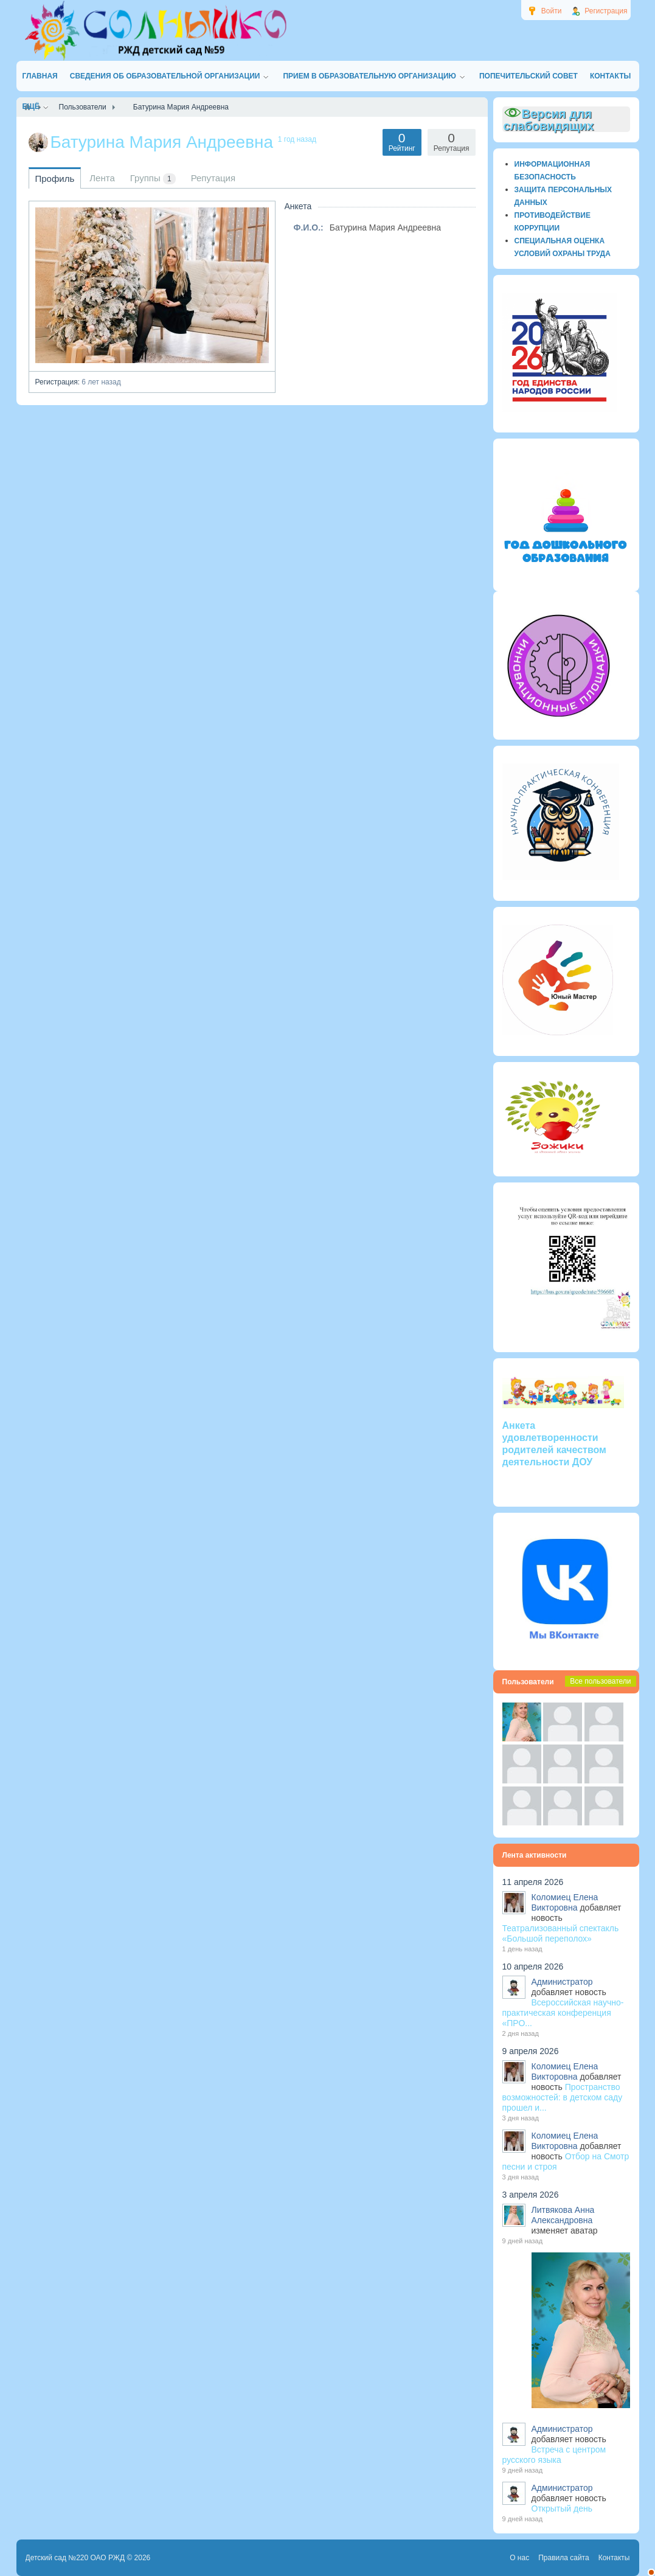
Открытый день (562, 2508)
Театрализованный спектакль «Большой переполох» (560, 1933)
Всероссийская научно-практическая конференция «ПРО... (563, 2013)
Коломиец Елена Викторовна (565, 1902)
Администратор (562, 1982)
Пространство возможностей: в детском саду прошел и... (562, 2097)
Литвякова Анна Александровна (563, 2215)
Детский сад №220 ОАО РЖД (75, 2557)
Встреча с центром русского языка (554, 2455)
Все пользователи (600, 1681)
